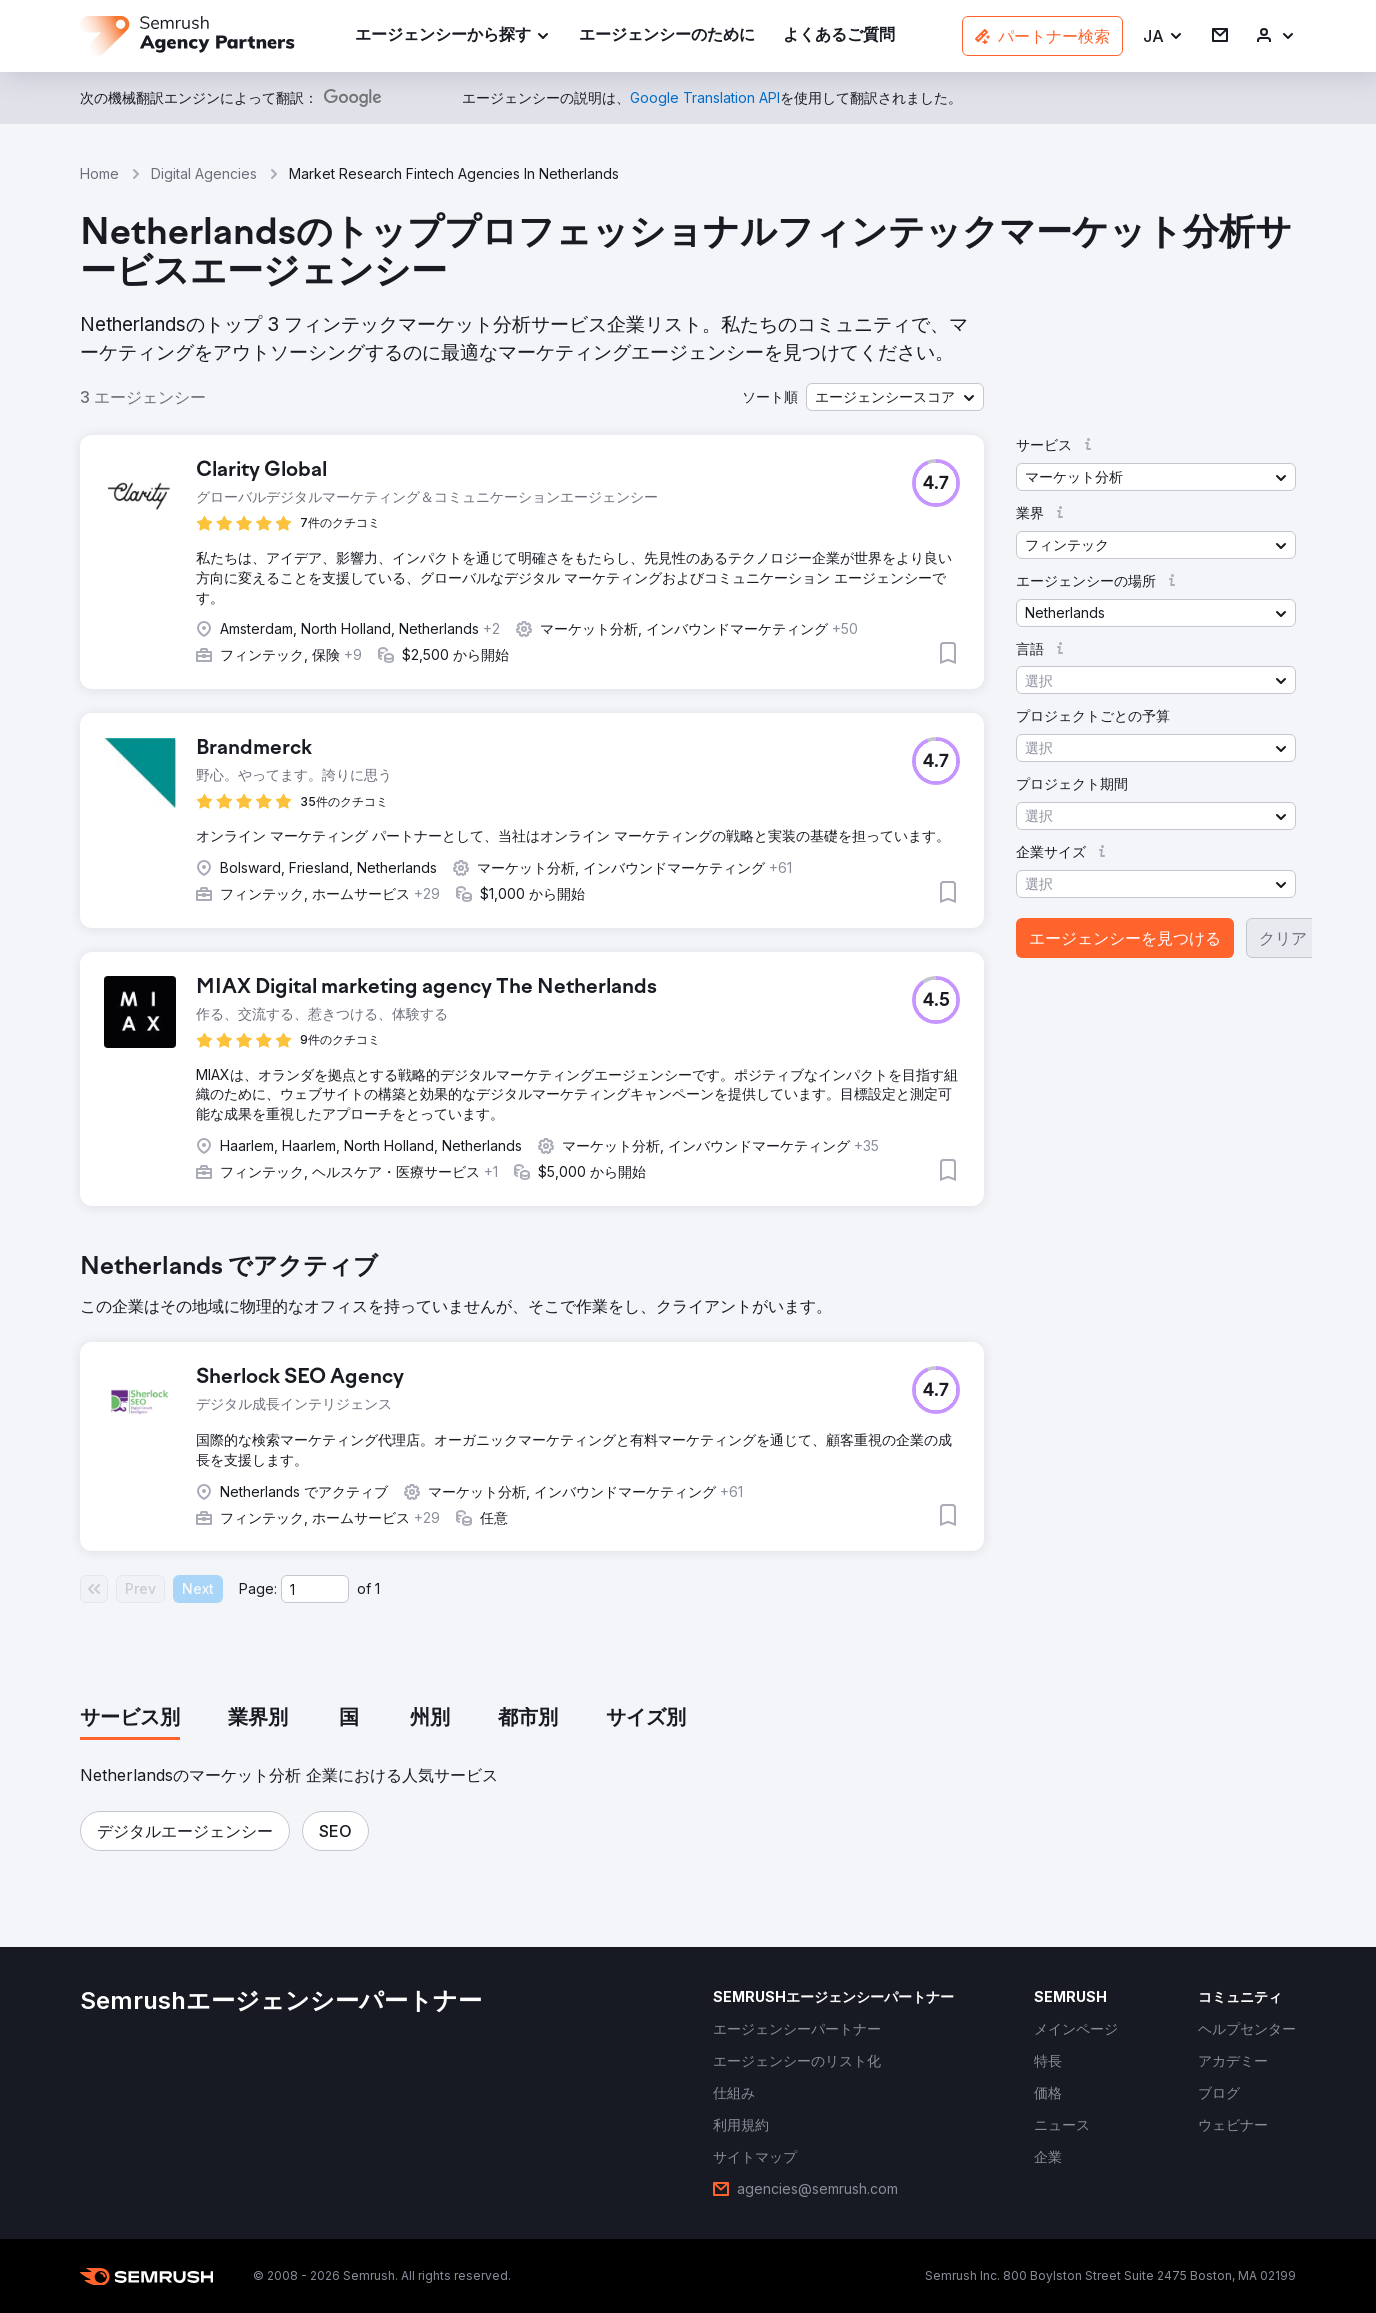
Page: (258, 1588)
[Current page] (315, 1589)
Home (99, 173)
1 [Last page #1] (377, 1588)
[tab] (130, 1719)
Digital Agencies (204, 173)
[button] (1163, 36)
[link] (667, 36)
